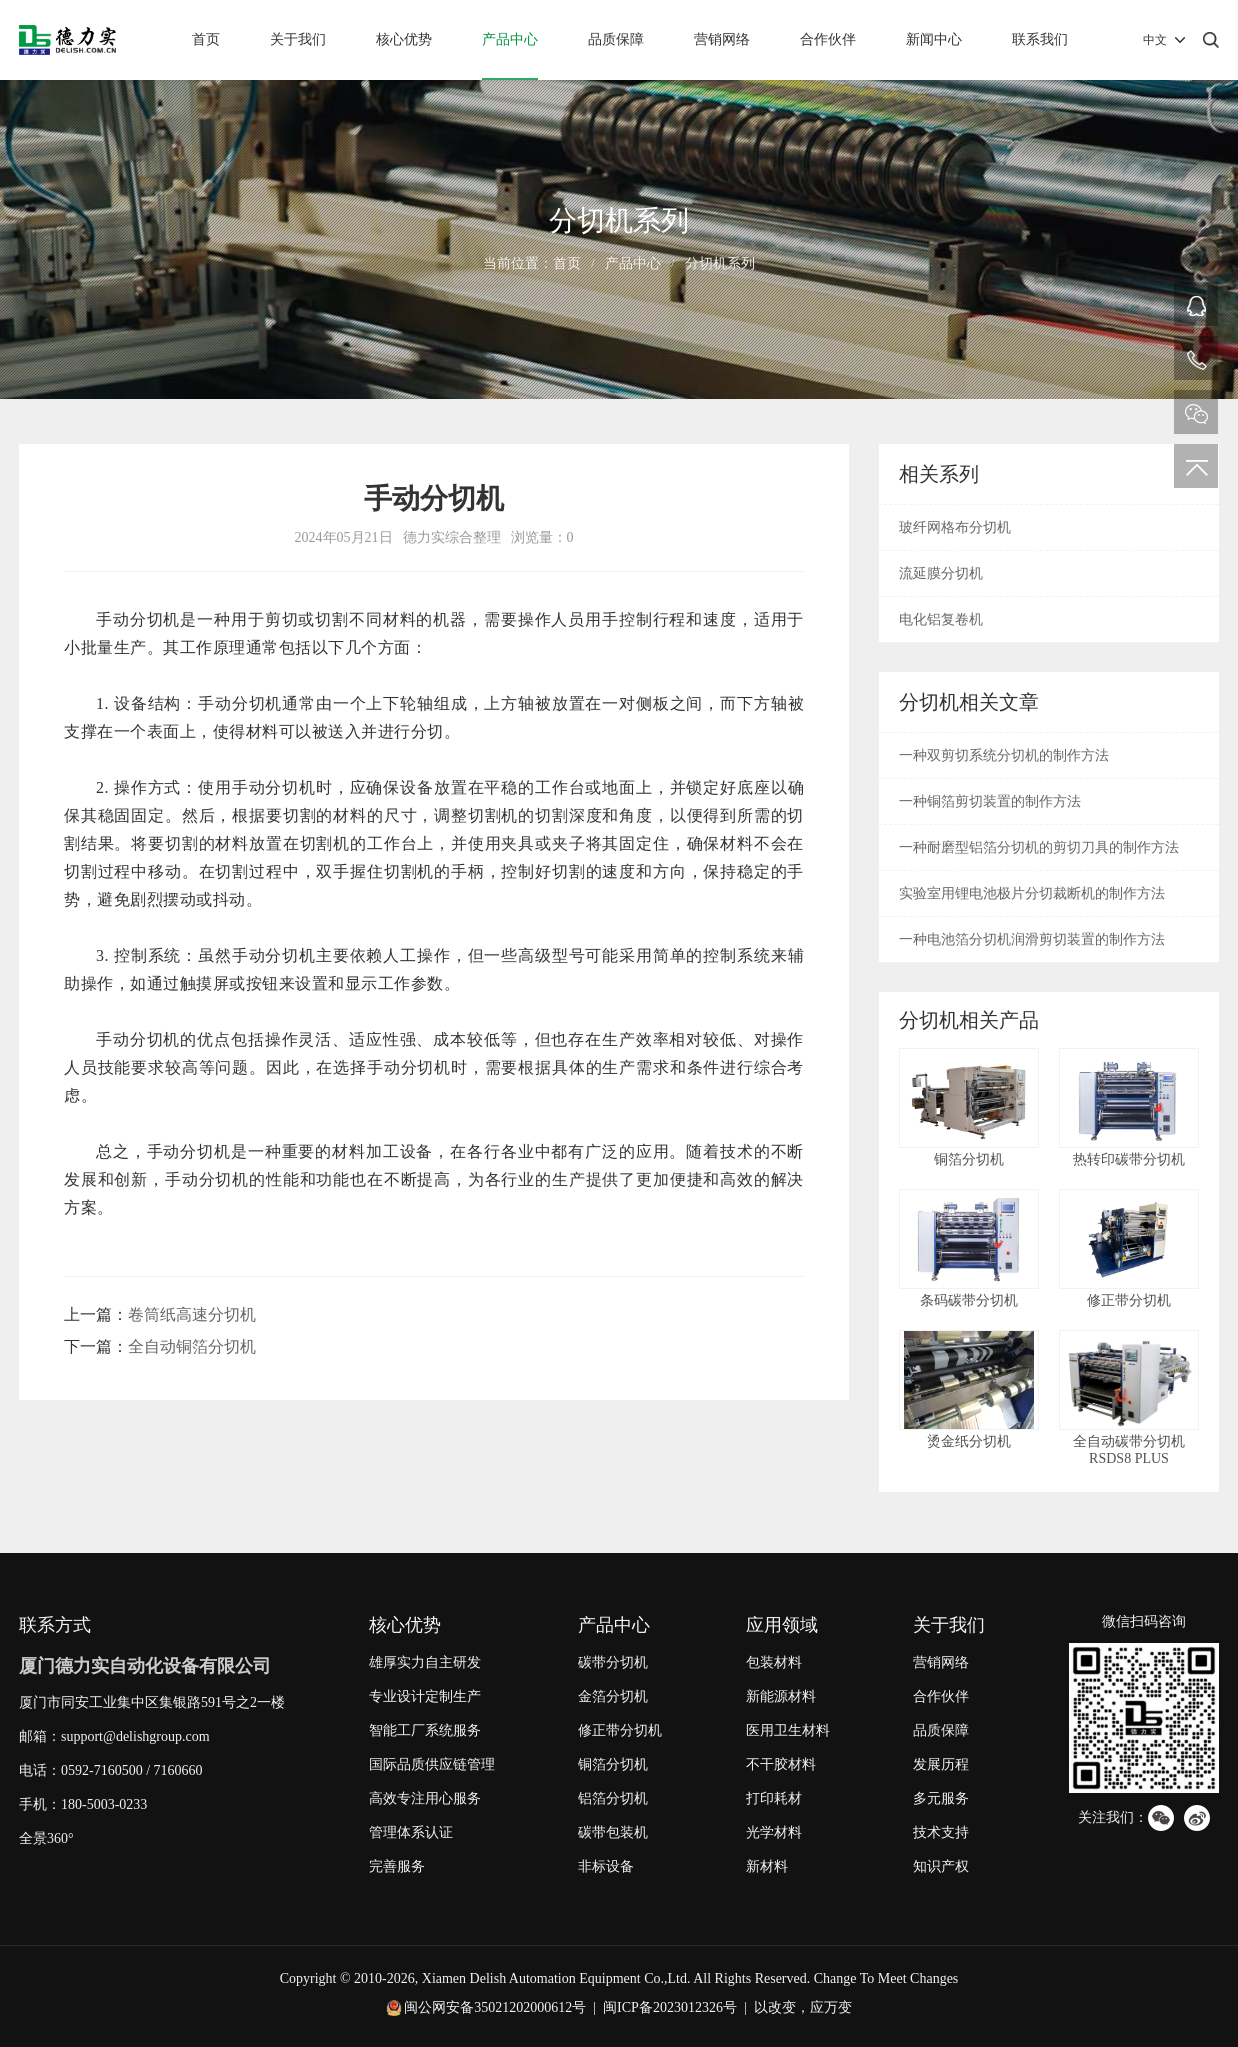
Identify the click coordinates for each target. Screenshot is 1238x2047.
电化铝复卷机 (941, 619)
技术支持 (941, 1832)
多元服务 (941, 1798)
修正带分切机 (620, 1730)
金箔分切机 (613, 1696)
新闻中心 (934, 39)
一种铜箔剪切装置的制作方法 (990, 801)
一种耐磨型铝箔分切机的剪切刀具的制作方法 (1039, 847)
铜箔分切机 (613, 1764)
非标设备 (606, 1866)
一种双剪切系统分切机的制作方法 (1004, 755)
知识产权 (941, 1866)
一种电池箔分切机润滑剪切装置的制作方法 (1032, 939)
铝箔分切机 (613, 1798)
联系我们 (1040, 39)
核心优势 (404, 39)
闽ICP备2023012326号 (670, 2007)
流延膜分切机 (941, 573)
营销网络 (722, 39)
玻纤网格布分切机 (955, 527)
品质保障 (616, 39)
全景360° (46, 1838)
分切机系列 (720, 263)
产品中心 (510, 39)
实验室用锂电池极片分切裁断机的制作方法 (1032, 893)
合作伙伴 (828, 39)
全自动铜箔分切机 (192, 1346)
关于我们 (298, 39)
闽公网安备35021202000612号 (495, 2007)
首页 (206, 39)
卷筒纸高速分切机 (192, 1314)
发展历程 (941, 1764)
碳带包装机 (613, 1832)
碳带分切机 (613, 1662)
